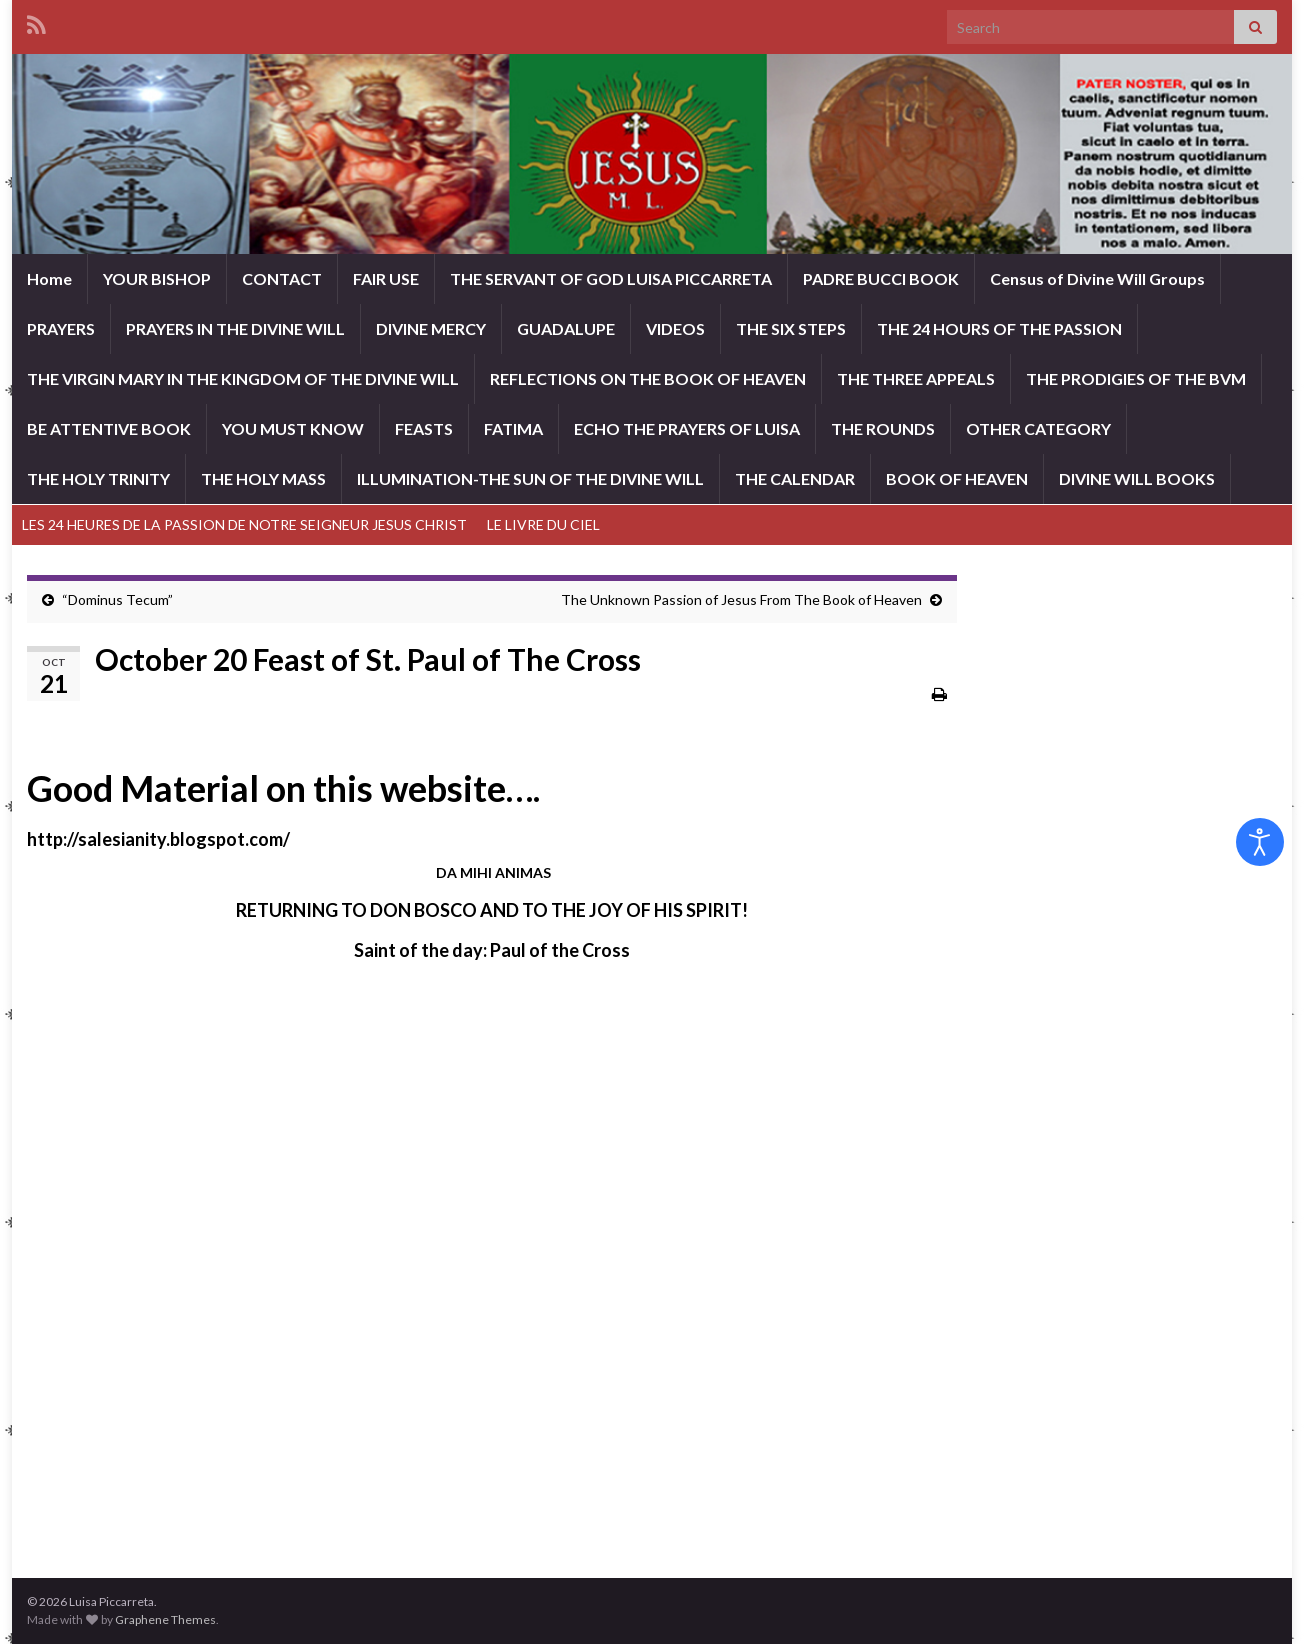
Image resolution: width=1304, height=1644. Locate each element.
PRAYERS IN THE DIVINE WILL (235, 328)
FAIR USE (386, 278)
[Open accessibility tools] (1260, 842)
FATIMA (513, 428)
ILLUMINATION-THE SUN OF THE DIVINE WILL (530, 478)
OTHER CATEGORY (1038, 428)
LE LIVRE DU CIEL (543, 524)
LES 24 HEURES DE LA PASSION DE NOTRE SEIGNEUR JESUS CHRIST (244, 524)
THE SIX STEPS (791, 328)
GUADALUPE (566, 328)
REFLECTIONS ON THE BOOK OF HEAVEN (648, 378)
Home (49, 278)
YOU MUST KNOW (293, 428)
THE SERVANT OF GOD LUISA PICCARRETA (611, 278)
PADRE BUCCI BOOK (881, 278)
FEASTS (424, 428)
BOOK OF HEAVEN (957, 478)
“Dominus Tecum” (117, 599)
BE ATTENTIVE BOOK (109, 428)
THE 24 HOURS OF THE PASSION (999, 328)
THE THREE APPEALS (916, 378)
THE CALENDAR (795, 478)
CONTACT (282, 278)
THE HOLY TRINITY (98, 478)
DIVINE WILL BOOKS (1137, 478)
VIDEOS (675, 328)
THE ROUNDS (883, 428)
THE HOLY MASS (263, 478)
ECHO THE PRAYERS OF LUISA (687, 428)
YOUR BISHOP (157, 278)
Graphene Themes (165, 1619)
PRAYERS (61, 328)
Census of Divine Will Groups (1097, 278)
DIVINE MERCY (431, 328)
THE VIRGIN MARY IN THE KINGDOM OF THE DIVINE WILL (243, 378)
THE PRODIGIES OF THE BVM (1136, 378)
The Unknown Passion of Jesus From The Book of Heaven (741, 599)
